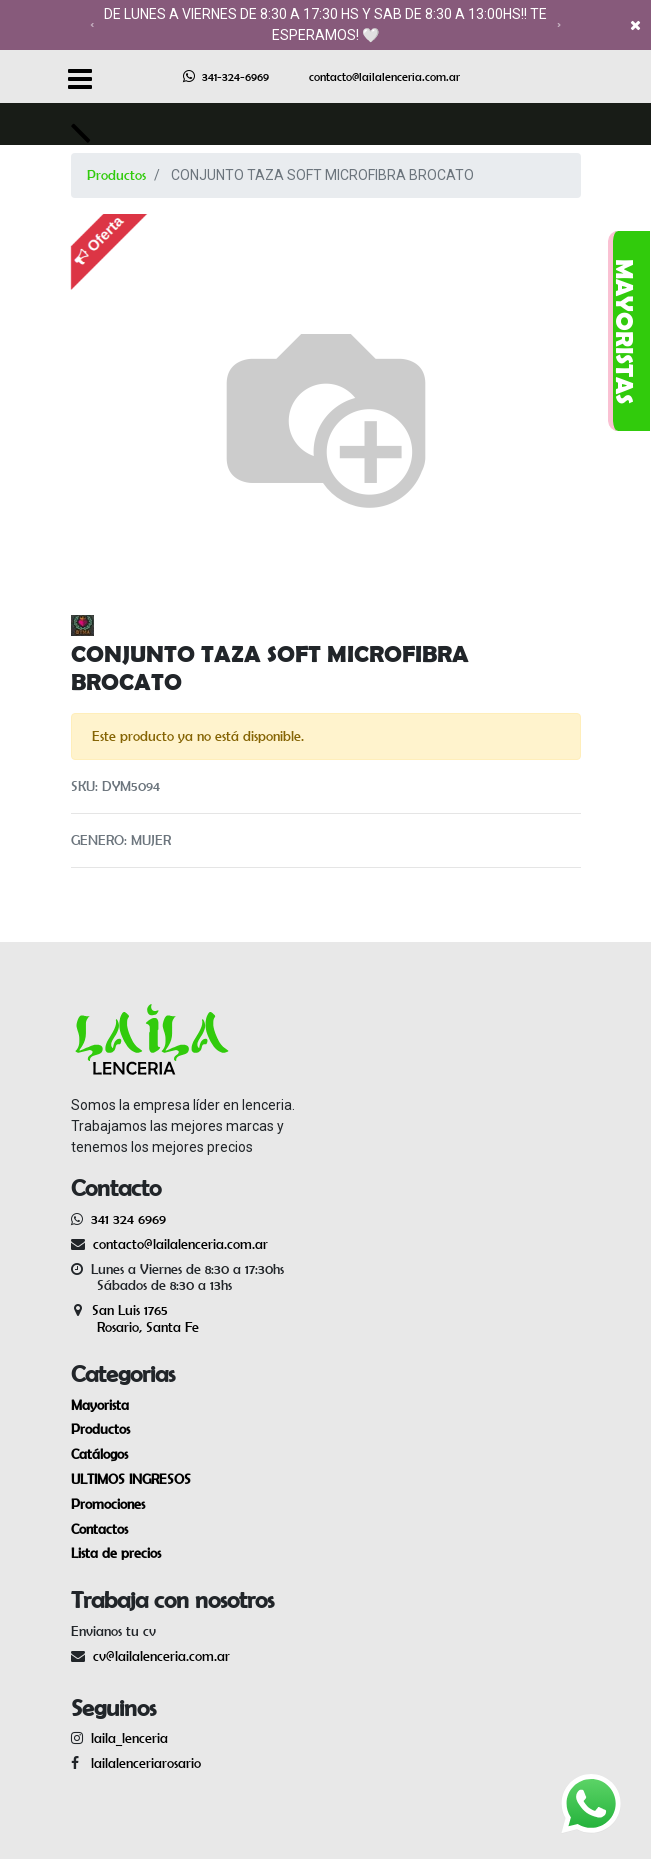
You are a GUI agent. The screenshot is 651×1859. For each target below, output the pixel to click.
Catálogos (99, 1454)
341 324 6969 (128, 1219)
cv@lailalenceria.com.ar (161, 1656)
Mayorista (100, 1405)
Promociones (108, 1504)
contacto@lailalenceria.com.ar (384, 76)
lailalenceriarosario (142, 1763)
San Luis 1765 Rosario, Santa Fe (135, 1318)
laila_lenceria (129, 1738)
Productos (116, 175)
